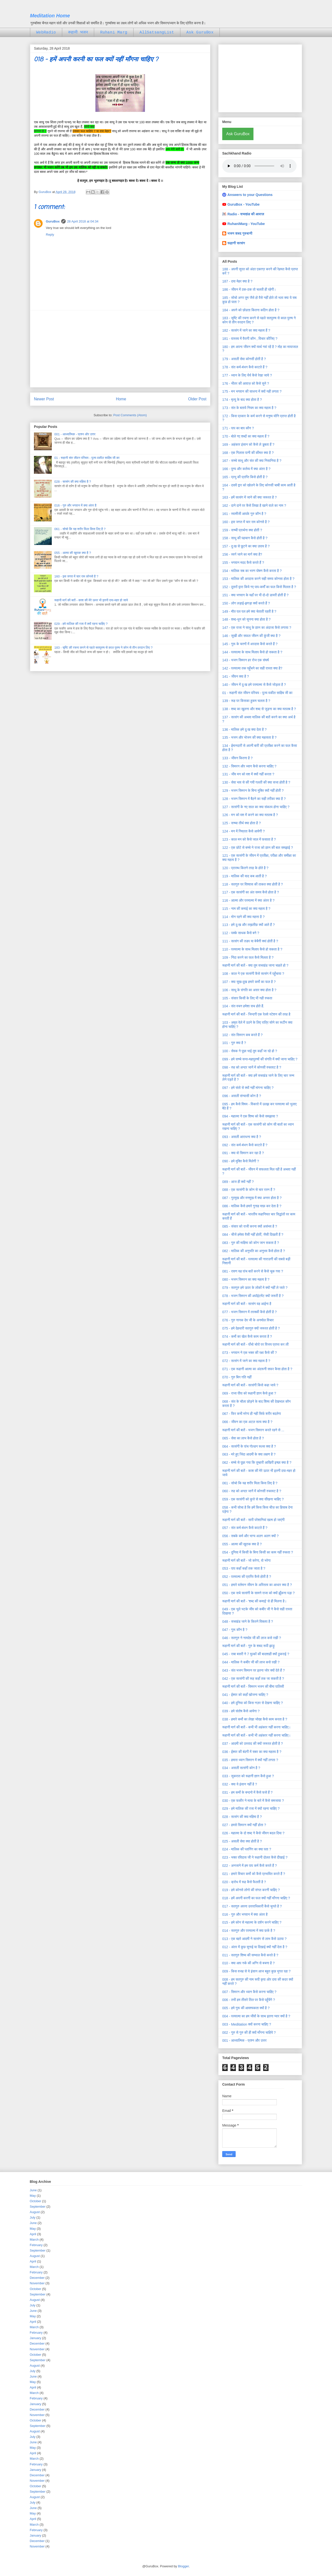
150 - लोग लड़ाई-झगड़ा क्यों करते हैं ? (246, 603)
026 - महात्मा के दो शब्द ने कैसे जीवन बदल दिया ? (253, 1833)
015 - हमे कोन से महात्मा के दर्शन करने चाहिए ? (251, 1922)
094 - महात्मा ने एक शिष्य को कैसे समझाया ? (250, 1116)
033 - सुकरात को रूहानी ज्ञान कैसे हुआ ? (248, 1776)
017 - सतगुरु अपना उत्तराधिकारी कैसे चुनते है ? (252, 1906)
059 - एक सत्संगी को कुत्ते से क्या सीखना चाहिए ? (253, 1499)
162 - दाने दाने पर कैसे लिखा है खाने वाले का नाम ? (254, 506)
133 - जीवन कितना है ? (237, 758)
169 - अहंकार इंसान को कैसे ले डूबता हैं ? (248, 444)
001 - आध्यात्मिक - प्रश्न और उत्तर (74, 434)
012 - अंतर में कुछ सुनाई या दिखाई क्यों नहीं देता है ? (254, 1947)
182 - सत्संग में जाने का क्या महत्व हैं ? (246, 330)
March (34, 2239)
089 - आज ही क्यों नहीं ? (238, 1182)
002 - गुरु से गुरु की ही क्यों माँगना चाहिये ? (249, 2033)
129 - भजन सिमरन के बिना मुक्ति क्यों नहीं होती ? (253, 791)
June (33, 2190)
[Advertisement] (120, 348)
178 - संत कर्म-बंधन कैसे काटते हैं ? (244, 367)
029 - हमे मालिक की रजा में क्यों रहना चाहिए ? (81, 624)
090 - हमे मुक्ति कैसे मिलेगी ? (240, 1161)
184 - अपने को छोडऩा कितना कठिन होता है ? (250, 310)
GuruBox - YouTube (243, 204)
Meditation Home (50, 15)
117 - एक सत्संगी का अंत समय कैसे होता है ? (250, 892)
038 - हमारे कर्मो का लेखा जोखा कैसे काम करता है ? (254, 1719)
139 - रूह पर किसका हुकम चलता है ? (246, 701)
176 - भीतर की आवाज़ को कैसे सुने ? (245, 383)
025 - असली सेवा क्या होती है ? (242, 1841)
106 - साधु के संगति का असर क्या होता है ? (249, 990)
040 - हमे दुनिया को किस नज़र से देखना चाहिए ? (252, 1703)
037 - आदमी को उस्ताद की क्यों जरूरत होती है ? (252, 1744)
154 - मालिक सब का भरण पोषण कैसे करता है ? (252, 571)
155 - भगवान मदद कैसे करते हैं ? (243, 563)
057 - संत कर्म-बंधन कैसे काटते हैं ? (244, 1528)
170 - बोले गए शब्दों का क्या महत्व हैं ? (245, 436)
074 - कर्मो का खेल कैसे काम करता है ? (247, 1336)
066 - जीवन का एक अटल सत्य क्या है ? (247, 1422)
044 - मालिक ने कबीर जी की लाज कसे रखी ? (250, 1662)
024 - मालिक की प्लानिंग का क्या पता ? (246, 1849)
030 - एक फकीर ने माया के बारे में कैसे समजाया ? (253, 1801)
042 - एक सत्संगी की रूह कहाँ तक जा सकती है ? (253, 1679)
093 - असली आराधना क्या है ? (241, 1137)
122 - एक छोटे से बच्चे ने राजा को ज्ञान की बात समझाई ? (257, 848)
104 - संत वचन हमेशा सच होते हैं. (243, 1006)
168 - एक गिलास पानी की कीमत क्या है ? (248, 453)
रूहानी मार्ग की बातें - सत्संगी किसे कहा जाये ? (250, 1385)
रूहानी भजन (78, 32)
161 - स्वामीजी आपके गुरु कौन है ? (244, 514)
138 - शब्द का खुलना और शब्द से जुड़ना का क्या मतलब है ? (259, 709)
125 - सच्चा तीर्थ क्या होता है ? (241, 823)
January (35, 2338)
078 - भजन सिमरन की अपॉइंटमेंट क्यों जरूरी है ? (253, 1296)
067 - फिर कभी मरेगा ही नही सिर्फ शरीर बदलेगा (251, 1414)
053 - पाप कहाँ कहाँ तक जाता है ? (243, 1568)
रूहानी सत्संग (236, 243)
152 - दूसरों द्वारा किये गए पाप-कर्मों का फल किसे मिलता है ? (259, 587)
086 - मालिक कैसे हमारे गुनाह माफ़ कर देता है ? (251, 1206)
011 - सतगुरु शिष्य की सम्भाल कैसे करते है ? (250, 1955)
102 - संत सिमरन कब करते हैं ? (242, 1035)
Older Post (197, 399)
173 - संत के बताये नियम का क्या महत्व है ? (249, 408)
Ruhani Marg (113, 32)
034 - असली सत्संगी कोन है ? (241, 1768)
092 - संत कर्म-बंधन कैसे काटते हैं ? (244, 1145)
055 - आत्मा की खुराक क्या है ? (72, 553)
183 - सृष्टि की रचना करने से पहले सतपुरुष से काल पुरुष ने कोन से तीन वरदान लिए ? (103, 647)
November (37, 2283)
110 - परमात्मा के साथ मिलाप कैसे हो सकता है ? (252, 949)
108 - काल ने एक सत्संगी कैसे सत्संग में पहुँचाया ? (253, 974)
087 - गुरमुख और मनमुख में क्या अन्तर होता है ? (251, 1198)
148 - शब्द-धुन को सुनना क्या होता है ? (246, 619)
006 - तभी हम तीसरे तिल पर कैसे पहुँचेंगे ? (248, 2000)
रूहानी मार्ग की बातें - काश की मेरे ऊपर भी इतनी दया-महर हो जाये (91, 600)
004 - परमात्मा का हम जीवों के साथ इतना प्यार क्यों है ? (256, 2016)
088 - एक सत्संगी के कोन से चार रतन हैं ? (248, 1190)
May (33, 2195)
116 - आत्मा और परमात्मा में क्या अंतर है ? (248, 900)
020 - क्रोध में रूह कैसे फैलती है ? (244, 1882)
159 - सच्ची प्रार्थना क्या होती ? (242, 530)
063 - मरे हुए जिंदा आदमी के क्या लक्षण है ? (249, 1454)
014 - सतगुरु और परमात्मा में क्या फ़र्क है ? (248, 1931)
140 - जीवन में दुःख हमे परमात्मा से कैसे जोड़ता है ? (254, 685)
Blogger (183, 2566)
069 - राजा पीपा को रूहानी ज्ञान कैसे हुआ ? (249, 1393)
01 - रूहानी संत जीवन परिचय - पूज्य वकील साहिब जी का (86, 458)
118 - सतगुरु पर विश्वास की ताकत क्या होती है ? (252, 884)
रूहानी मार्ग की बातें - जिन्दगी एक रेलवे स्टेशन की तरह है (256, 1014)
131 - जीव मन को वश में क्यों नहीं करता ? (248, 774)
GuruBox (53, 221)
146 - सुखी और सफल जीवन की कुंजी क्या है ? (251, 636)
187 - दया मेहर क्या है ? (237, 281)
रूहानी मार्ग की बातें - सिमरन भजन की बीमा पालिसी (253, 1686)
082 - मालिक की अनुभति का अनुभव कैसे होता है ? (253, 1251)
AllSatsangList (156, 32)
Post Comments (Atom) (130, 415)
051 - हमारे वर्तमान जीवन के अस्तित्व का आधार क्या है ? (257, 1585)
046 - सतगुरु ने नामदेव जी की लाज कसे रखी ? (251, 1638)
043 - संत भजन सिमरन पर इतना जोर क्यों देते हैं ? (253, 1670)
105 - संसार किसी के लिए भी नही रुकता (247, 998)
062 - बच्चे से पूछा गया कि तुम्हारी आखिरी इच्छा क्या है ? (256, 1462)
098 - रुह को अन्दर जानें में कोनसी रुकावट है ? (251, 1067)
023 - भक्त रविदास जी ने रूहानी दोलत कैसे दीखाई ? (254, 1857)
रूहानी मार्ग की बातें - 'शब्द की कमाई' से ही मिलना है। (254, 1601)
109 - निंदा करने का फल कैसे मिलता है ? (248, 957)
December (37, 2278)
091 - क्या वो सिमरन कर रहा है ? (243, 1153)
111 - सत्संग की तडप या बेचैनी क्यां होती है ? (250, 941)
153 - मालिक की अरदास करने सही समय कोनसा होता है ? (258, 579)
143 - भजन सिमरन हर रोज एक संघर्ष (245, 660)
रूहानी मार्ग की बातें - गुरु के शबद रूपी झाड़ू (248, 1646)
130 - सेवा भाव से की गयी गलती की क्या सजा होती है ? (256, 782)
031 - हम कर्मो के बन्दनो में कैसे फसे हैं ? (247, 1792)
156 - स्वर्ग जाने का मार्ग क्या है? (242, 554)
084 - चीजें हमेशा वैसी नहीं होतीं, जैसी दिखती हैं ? (252, 1235)
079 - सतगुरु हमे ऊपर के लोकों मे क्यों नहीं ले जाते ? (254, 1288)
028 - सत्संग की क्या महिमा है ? (72, 481)
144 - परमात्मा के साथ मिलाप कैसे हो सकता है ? (252, 652)
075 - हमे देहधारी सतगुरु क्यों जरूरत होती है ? (251, 1328)
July (32, 2217)
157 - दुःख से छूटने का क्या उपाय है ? (246, 546)
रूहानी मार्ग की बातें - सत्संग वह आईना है (246, 1304)
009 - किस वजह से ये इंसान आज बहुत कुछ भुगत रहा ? (256, 1971)
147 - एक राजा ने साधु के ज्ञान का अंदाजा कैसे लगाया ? (256, 628)
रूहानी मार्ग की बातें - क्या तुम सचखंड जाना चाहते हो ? (255, 965)
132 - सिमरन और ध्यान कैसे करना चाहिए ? (249, 766)
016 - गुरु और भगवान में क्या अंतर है (75, 505)
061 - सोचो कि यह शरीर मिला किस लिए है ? (80, 529)
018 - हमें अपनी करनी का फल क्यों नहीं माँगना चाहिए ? (256, 1898)
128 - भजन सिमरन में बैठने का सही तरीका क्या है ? (254, 799)
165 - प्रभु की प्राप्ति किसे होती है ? (245, 477)
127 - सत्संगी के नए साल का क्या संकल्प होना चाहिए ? (255, 807)
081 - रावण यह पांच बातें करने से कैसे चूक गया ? (252, 1271)
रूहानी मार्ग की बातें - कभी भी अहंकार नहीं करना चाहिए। (256, 1727)
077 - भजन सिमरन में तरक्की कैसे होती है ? (249, 1312)
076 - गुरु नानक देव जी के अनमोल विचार (248, 1320)
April (33, 2234)
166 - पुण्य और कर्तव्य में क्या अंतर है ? (246, 469)
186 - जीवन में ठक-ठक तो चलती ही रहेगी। (249, 289)
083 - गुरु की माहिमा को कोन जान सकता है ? (250, 1243)
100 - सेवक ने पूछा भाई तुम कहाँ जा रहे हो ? (249, 1051)
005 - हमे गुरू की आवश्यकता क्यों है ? (246, 2008)
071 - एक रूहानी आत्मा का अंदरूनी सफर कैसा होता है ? (257, 1369)
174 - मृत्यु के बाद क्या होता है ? (242, 400)
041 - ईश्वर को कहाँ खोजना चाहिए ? (245, 1695)
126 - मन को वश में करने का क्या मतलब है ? (250, 815)
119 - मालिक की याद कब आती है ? (244, 876)
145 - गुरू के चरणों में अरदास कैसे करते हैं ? (249, 644)
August (35, 2212)
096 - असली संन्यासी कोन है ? (241, 1096)
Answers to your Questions (250, 195)
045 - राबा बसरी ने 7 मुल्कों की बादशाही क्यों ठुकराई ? (255, 1654)
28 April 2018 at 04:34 (83, 221)
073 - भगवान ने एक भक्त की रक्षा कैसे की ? (249, 1353)
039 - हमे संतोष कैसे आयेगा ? (241, 1711)
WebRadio (46, 32)
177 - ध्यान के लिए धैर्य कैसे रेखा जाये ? (247, 375)
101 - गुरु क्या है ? (234, 1043)
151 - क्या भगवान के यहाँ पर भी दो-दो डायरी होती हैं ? (255, 595)
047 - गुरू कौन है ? (234, 1630)
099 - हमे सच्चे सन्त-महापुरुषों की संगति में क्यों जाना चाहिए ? (259, 1059)
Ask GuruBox (200, 32)
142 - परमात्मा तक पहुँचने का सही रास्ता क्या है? (252, 668)
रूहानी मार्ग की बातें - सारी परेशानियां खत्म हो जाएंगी (253, 1520)
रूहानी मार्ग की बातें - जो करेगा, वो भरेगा (246, 1560)
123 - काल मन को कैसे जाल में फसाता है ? (249, 839)
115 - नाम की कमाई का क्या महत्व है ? (246, 909)
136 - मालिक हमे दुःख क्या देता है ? (244, 729)
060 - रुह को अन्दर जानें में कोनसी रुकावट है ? (251, 1491)
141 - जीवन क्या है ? (235, 676)
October (35, 2201)
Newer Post (44, 399)
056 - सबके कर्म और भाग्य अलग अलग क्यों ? (250, 1536)
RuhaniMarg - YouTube (246, 224)
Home (121, 399)
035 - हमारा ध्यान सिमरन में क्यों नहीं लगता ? (250, 1760)
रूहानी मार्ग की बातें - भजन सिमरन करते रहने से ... (253, 1430)
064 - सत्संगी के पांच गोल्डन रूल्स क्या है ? (249, 1446)
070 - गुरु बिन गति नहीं (236, 1377)
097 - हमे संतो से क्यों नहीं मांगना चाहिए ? (248, 1088)
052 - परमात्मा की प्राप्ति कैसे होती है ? (246, 1577)
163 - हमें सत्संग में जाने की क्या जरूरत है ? (249, 497)
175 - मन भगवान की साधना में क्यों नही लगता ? (251, 391)
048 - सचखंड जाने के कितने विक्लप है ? (247, 1621)
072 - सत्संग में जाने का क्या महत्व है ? (246, 1361)
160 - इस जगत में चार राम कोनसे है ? (76, 576)
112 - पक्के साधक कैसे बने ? (240, 933)
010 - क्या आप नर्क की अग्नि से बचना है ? (248, 1963)
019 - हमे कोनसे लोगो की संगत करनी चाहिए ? (251, 1890)
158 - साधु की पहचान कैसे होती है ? (244, 538)
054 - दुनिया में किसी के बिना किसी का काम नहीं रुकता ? (257, 1552)
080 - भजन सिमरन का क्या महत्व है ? (245, 1279)
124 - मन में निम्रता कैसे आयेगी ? (243, 831)
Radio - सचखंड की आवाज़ (245, 214)
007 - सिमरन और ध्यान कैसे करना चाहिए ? (249, 1992)
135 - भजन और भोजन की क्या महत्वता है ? (249, 737)
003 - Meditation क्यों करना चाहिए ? (246, 2024)
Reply (50, 234)
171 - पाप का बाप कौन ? (238, 428)
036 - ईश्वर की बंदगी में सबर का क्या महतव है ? (251, 1752)
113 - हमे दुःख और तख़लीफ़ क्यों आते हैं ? (248, 925)
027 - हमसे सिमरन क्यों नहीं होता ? (244, 1825)
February (36, 2245)
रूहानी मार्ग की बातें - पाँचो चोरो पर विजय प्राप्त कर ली (255, 1344)
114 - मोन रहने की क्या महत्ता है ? (243, 917)
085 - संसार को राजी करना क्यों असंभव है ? (249, 1226)
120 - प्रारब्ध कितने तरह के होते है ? (245, 868)
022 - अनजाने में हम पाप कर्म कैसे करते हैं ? (249, 1866)
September (38, 2206)
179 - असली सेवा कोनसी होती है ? (244, 359)
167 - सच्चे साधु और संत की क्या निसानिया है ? (251, 461)
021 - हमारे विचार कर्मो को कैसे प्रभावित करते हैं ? (253, 1874)
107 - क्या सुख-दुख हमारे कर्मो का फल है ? (249, 982)
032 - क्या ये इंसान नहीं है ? (239, 1784)
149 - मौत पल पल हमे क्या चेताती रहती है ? (249, 611)
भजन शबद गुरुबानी (239, 233)
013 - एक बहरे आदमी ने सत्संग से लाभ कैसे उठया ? (254, 1939)
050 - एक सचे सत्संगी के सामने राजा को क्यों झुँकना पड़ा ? (258, 1593)
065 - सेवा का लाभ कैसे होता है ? (243, 1438)
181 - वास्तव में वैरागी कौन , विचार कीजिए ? (249, 339)
